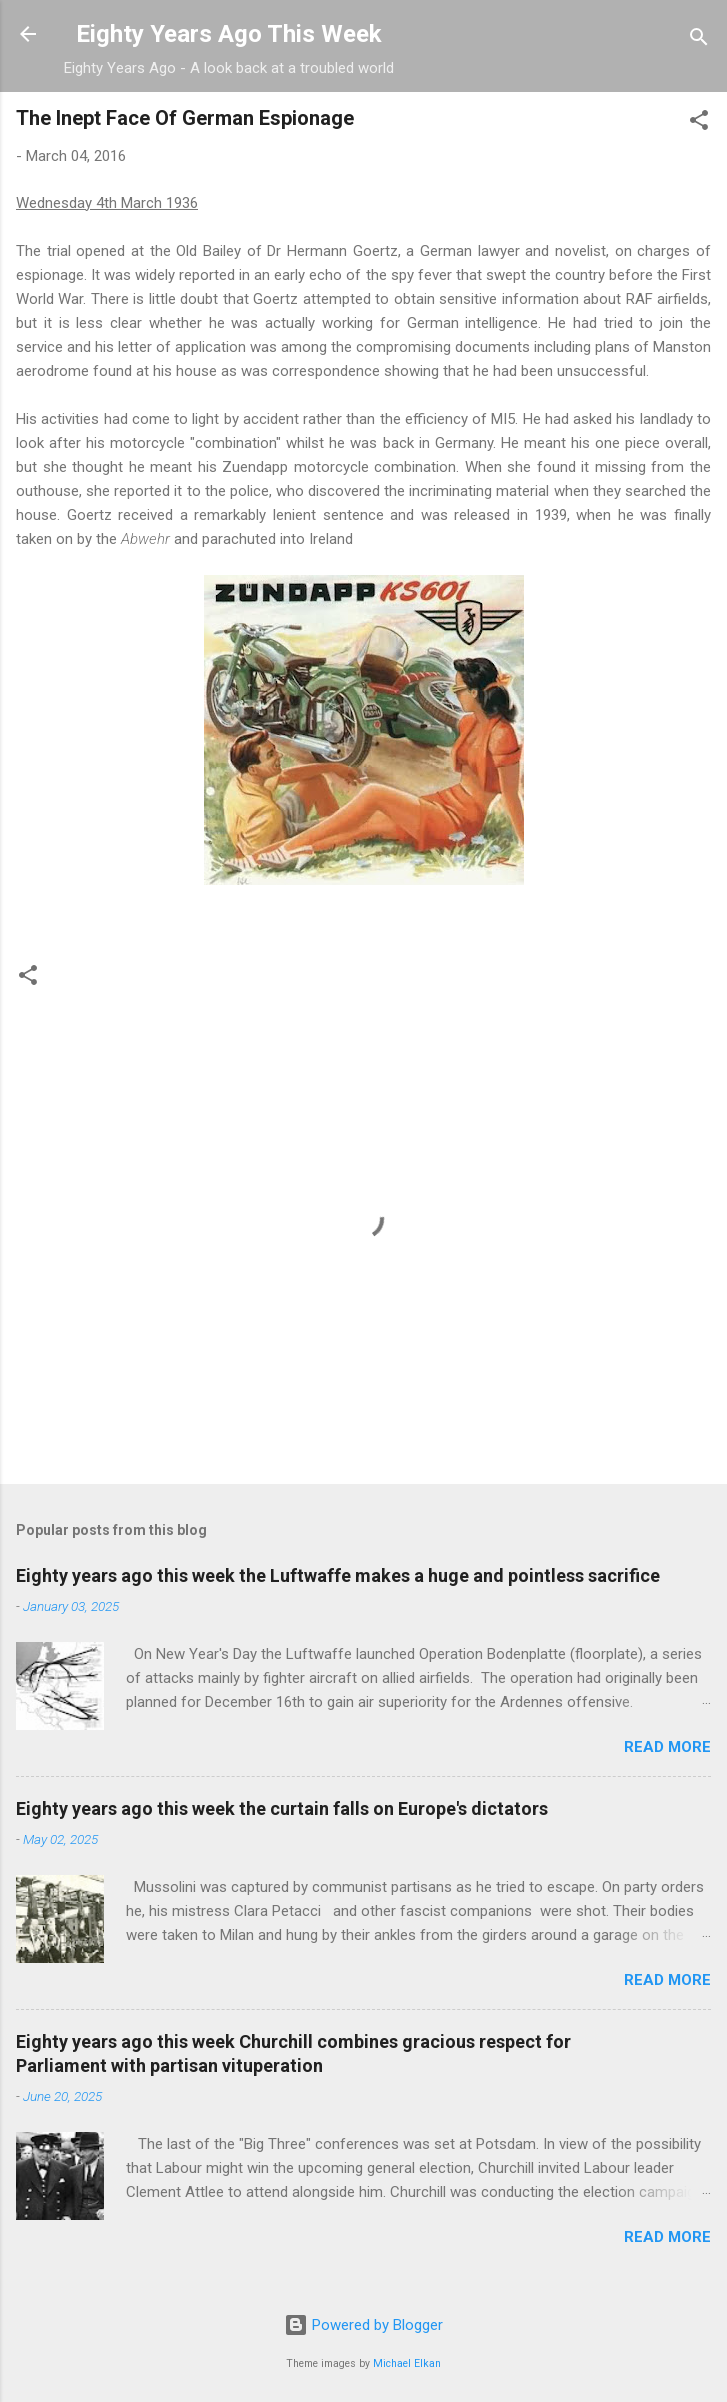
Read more (667, 1747)
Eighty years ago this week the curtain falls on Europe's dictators (282, 1808)
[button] (699, 123)
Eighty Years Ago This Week (229, 34)
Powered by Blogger (363, 2325)
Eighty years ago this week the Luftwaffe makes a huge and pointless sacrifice (338, 1575)
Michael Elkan (407, 2363)
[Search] (699, 40)
